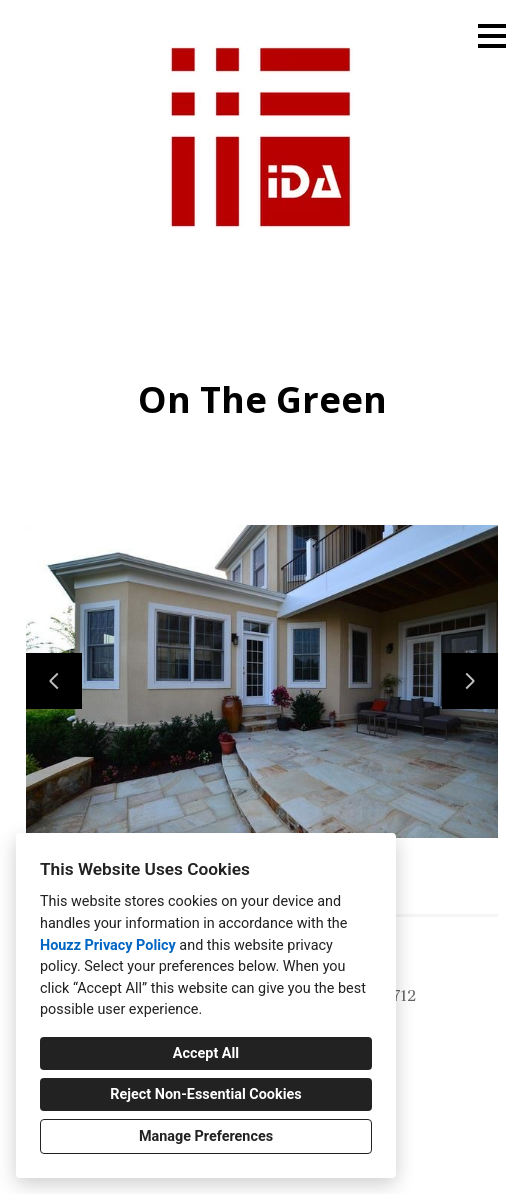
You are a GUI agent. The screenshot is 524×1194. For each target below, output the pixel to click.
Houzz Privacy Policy (108, 945)
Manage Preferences (206, 1136)
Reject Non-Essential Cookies (205, 1094)
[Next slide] (470, 681)
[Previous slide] (54, 681)
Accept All (206, 1053)
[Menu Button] (492, 36)
